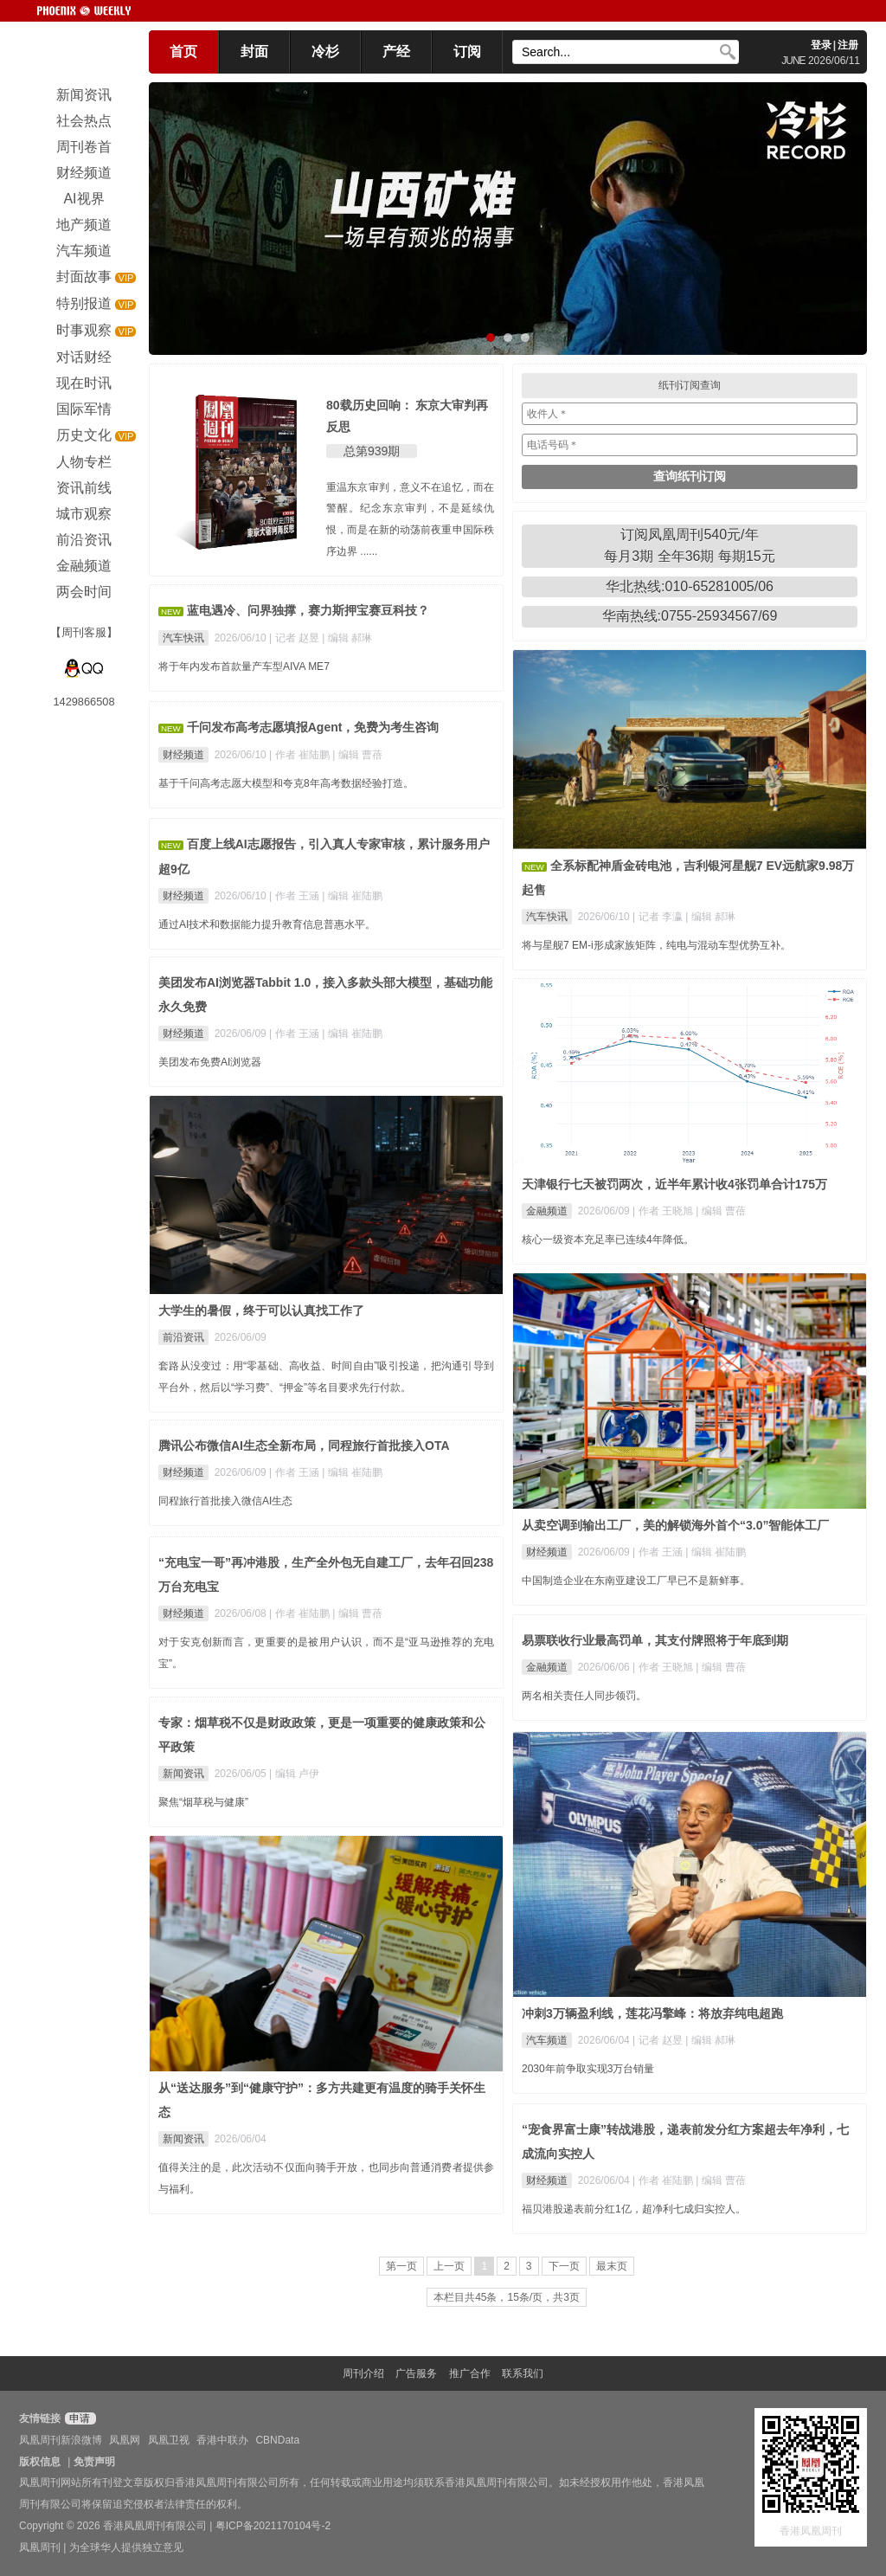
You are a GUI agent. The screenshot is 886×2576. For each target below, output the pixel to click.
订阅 (467, 51)
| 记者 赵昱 (295, 638)
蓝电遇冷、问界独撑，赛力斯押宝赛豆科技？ (308, 610)
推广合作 (470, 2373)
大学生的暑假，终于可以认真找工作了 (261, 1310)
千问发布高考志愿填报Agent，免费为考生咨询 (313, 727)
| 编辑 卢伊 (294, 1774)
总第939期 (371, 451)
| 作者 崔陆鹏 (300, 755)
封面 (254, 51)
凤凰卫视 (168, 2440)
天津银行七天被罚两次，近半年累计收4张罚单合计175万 (674, 1184)
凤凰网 (124, 2440)
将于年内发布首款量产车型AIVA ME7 (244, 666)
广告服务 (416, 2373)
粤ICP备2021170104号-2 (273, 2526)
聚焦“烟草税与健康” (203, 1802)
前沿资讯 (183, 1337)
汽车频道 (547, 2040)
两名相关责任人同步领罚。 (584, 1696)
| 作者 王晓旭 (664, 1211)
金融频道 (547, 1211)
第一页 (401, 2266)
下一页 (564, 2266)
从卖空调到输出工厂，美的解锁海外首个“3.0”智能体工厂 (675, 1525)
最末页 (611, 2266)
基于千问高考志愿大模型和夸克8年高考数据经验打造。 (286, 783)
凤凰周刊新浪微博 (60, 2440)
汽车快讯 (183, 638)
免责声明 (94, 2462)
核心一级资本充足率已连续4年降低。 (608, 1239)
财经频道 (183, 755)
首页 (183, 51)
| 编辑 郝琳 (347, 638)
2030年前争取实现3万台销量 (588, 2069)
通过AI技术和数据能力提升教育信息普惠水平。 (267, 924)
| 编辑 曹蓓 (357, 755)
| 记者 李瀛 (658, 917)
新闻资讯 (183, 1774)
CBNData (277, 2440)
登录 (821, 45)
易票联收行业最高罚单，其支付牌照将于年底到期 (655, 1640)
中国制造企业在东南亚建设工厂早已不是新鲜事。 (636, 1581)
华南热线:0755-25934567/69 (690, 616)
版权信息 (40, 2462)
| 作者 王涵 (295, 896)
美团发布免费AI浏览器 (209, 1062)
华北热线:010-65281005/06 (690, 586)
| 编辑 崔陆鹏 (352, 896)
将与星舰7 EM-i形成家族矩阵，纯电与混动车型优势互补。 (656, 945)
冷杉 (325, 51)
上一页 (449, 2266)
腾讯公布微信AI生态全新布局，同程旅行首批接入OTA (304, 1445)
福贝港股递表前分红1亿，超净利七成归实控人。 (634, 2209)
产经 (396, 51)
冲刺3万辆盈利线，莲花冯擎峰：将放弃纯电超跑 (652, 2013)
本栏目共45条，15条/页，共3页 (506, 2297)
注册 (848, 45)
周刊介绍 (363, 2373)
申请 (78, 2418)
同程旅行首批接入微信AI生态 (225, 1501)
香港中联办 (222, 2440)
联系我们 (522, 2373)
